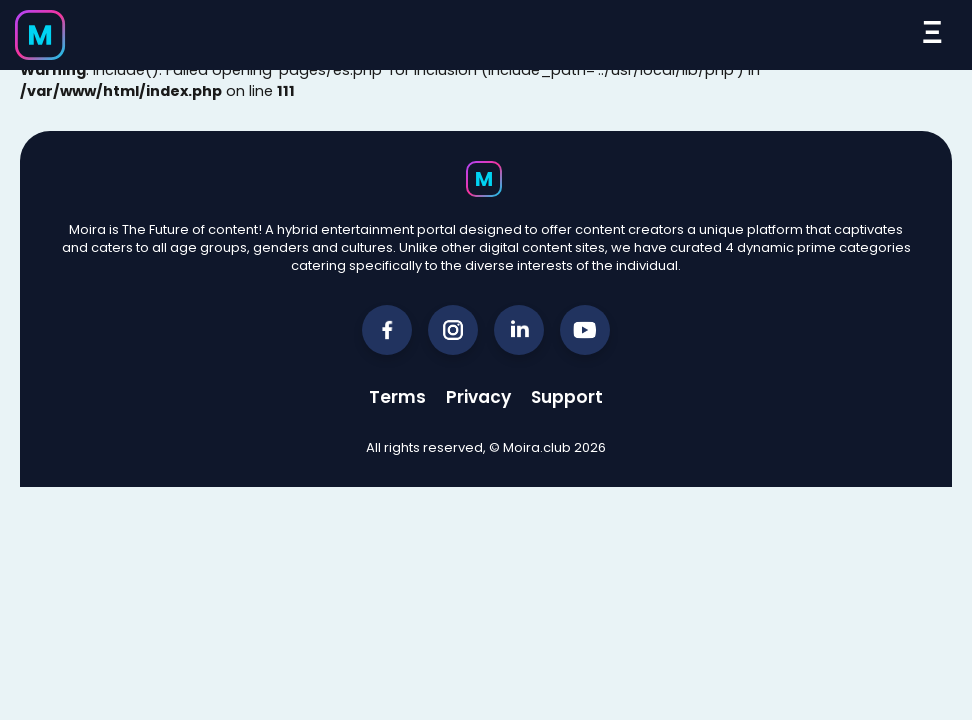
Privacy (478, 397)
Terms (397, 397)
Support (567, 397)
